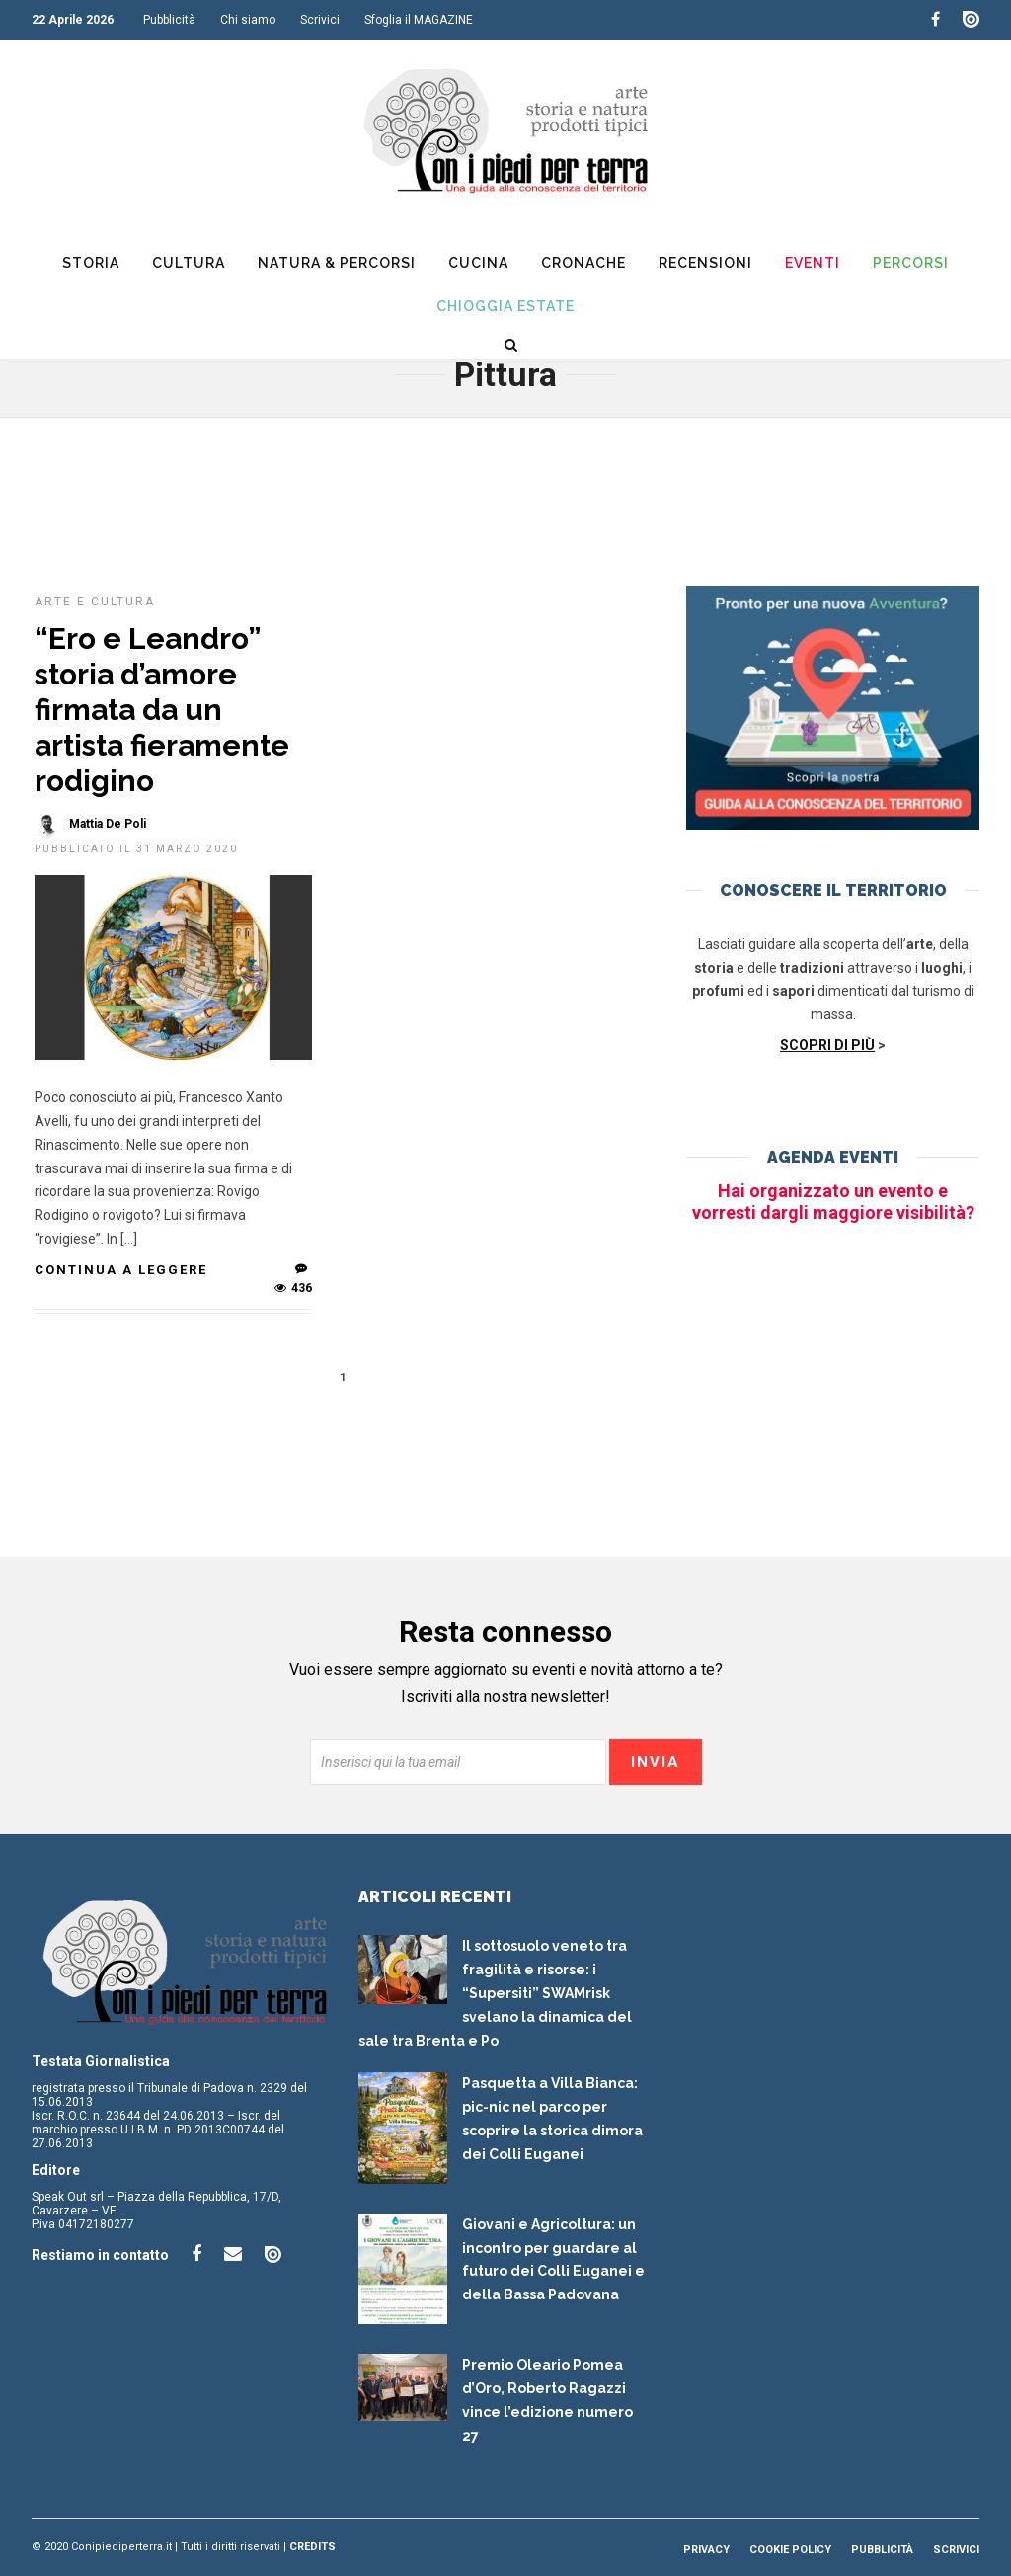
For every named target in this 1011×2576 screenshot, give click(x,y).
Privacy (706, 2549)
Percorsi (911, 263)
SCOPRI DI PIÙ (827, 1045)
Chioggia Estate (505, 306)
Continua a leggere (121, 1269)
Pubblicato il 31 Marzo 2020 (136, 849)
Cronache (583, 263)
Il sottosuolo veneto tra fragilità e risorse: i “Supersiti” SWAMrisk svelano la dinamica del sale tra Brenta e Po (495, 1993)
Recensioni (705, 263)
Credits (312, 2546)
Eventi (812, 263)
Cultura (188, 263)
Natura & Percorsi (337, 263)
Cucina (478, 263)
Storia (90, 263)
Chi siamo (247, 20)
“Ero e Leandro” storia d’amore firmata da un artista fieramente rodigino (162, 709)
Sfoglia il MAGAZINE (418, 20)
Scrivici (320, 20)
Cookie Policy (790, 2549)
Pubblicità (169, 20)
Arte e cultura (95, 601)
